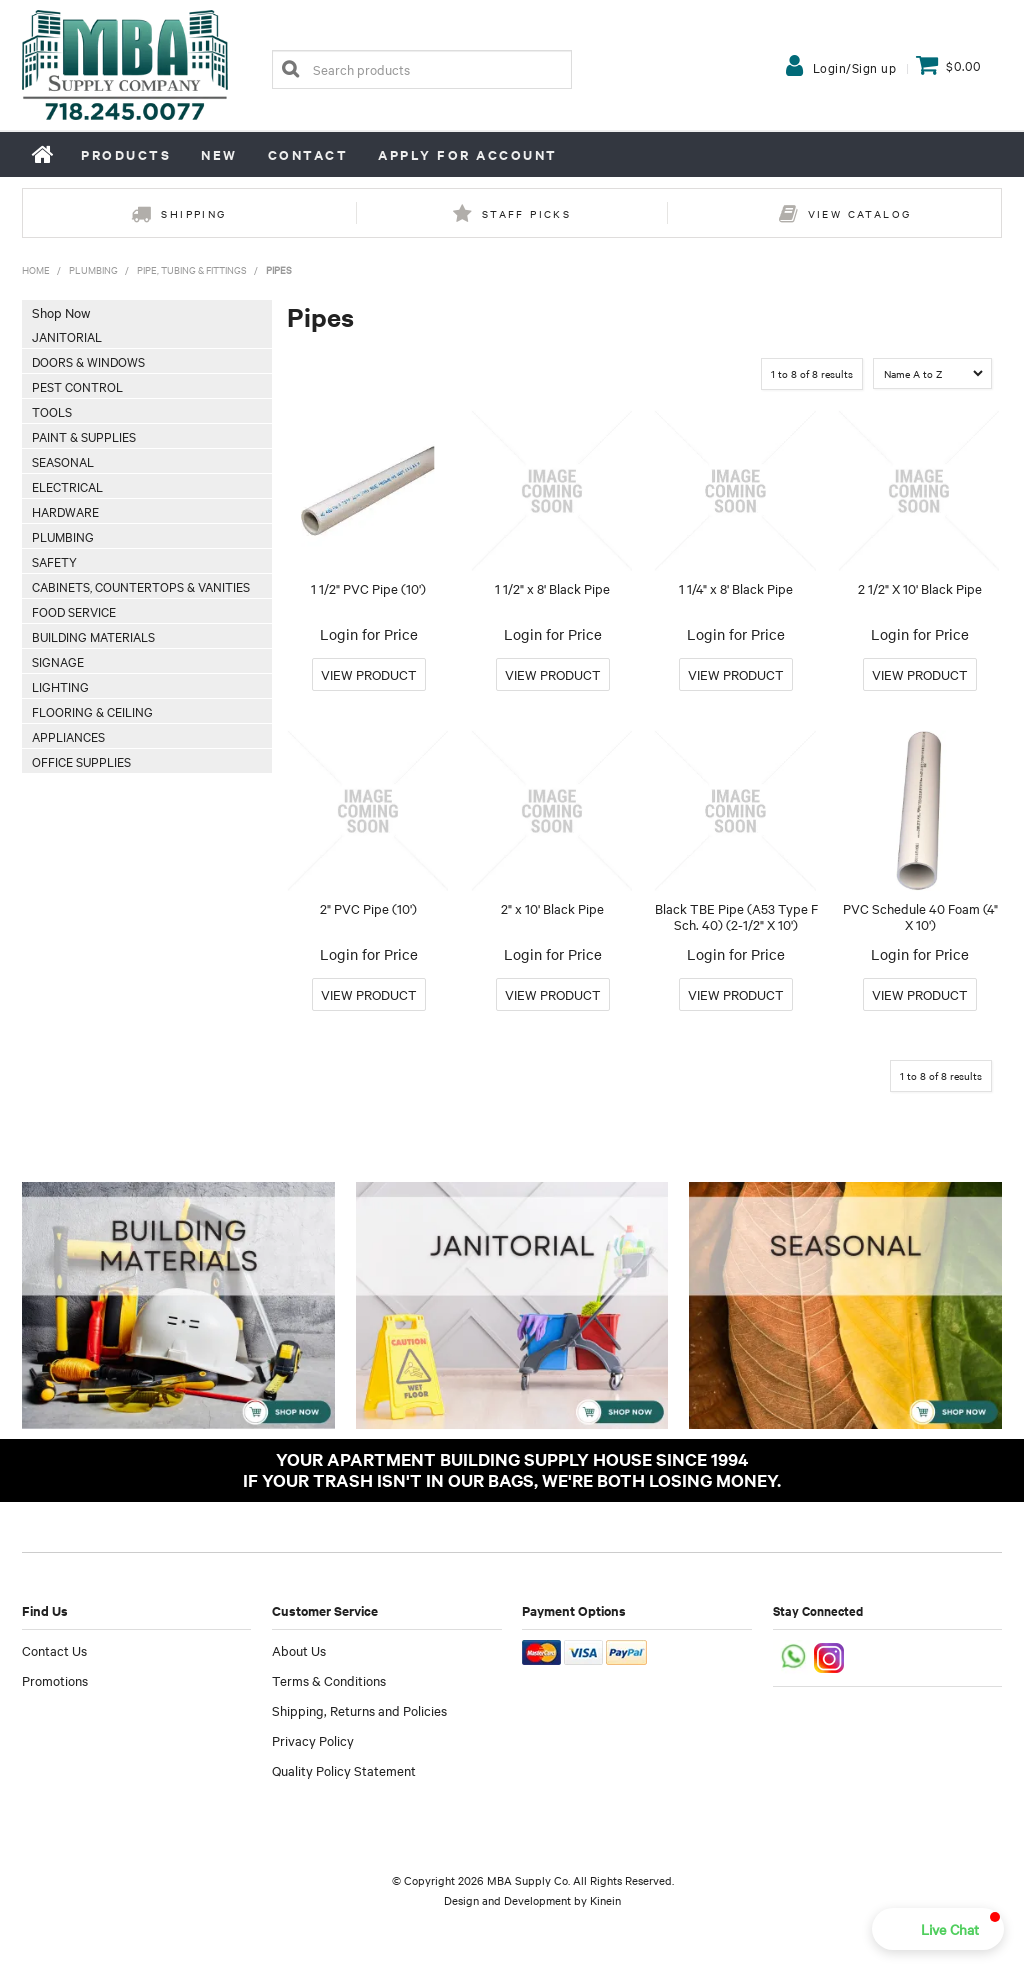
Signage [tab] (58, 661)
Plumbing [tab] (63, 536)
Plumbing (93, 269)
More (369, 674)
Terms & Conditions (329, 1680)
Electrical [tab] (67, 486)
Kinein (605, 1900)
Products (126, 154)
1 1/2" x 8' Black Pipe (552, 588)
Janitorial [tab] (67, 336)
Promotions (55, 1680)
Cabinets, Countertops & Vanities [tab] (141, 586)
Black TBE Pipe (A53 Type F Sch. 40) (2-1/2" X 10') (736, 916)
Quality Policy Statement (344, 1770)
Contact (308, 154)
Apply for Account (468, 154)
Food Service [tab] (74, 611)
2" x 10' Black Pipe (552, 908)
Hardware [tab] (65, 511)
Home (44, 154)
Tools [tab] (52, 411)
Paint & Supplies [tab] (84, 436)
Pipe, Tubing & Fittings (192, 269)
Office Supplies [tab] (81, 761)
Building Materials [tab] (93, 636)
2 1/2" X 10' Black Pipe (920, 588)
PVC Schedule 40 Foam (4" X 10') (920, 916)
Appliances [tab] (68, 736)
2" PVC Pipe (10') (368, 908)
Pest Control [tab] (77, 386)
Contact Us (54, 1650)
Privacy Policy (313, 1740)
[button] (938, 1929)
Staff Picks (526, 213)
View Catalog (860, 213)
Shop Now (61, 312)
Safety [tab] (54, 561)
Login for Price (369, 634)
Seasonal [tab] (63, 461)
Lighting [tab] (60, 686)
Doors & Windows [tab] (88, 361)
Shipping (193, 213)
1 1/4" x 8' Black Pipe (736, 588)
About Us (299, 1650)
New (219, 154)
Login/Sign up (855, 67)
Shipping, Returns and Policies (359, 1710)
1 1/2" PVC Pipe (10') (368, 588)
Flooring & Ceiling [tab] (92, 711)
